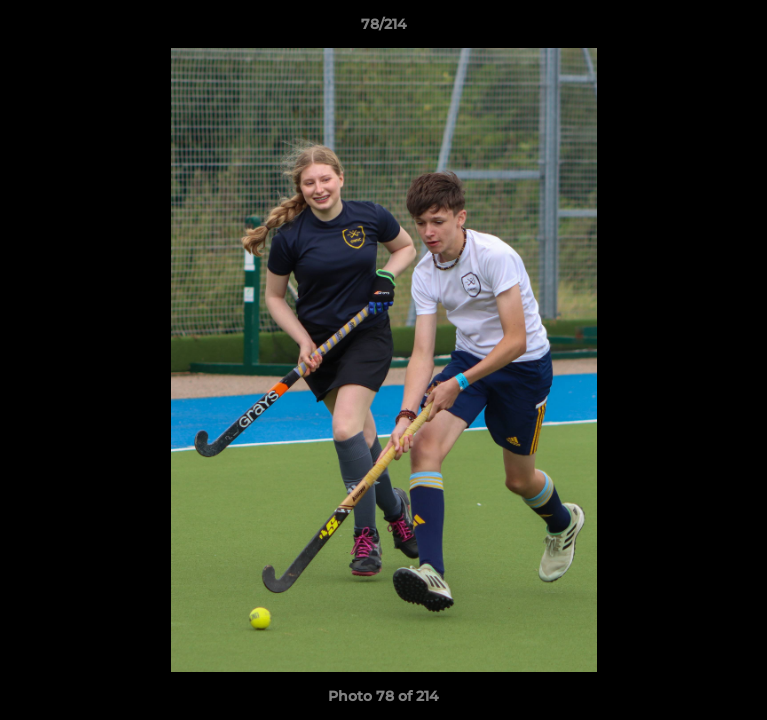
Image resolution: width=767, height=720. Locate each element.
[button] (743, 29)
